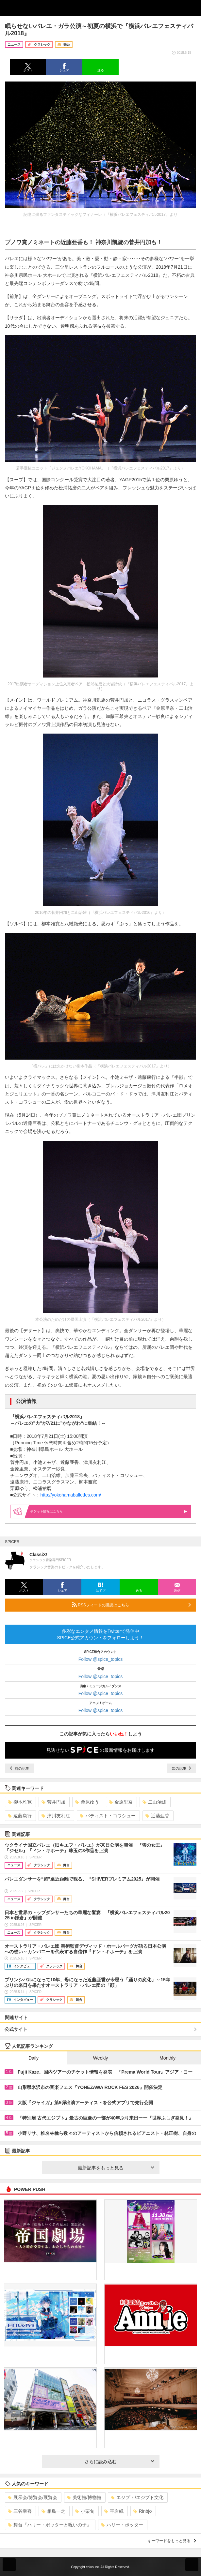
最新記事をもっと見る (116, 2167)
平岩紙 (114, 2511)
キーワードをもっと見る (171, 2541)
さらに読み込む (119, 2461)
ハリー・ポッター (122, 2524)
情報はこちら (108, 1511)
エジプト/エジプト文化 (137, 2497)
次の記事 (181, 1768)
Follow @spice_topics (100, 1659)
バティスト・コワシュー (108, 1815)
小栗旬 (84, 2511)
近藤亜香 (157, 1815)
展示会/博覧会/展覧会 (32, 2497)
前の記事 (19, 1768)
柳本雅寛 (20, 1802)
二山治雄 (154, 1802)
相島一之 (53, 2511)
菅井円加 (53, 1802)
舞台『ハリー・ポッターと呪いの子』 (49, 2524)
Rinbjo (142, 2511)
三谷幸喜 (20, 2511)
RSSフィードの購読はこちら (131, 1604)
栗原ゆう (87, 1802)
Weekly (100, 2058)
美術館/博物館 (84, 2497)
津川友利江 (56, 1815)
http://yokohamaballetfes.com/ (70, 1494)
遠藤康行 (20, 1815)
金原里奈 (121, 1802)
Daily (33, 2058)
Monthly (167, 2058)
